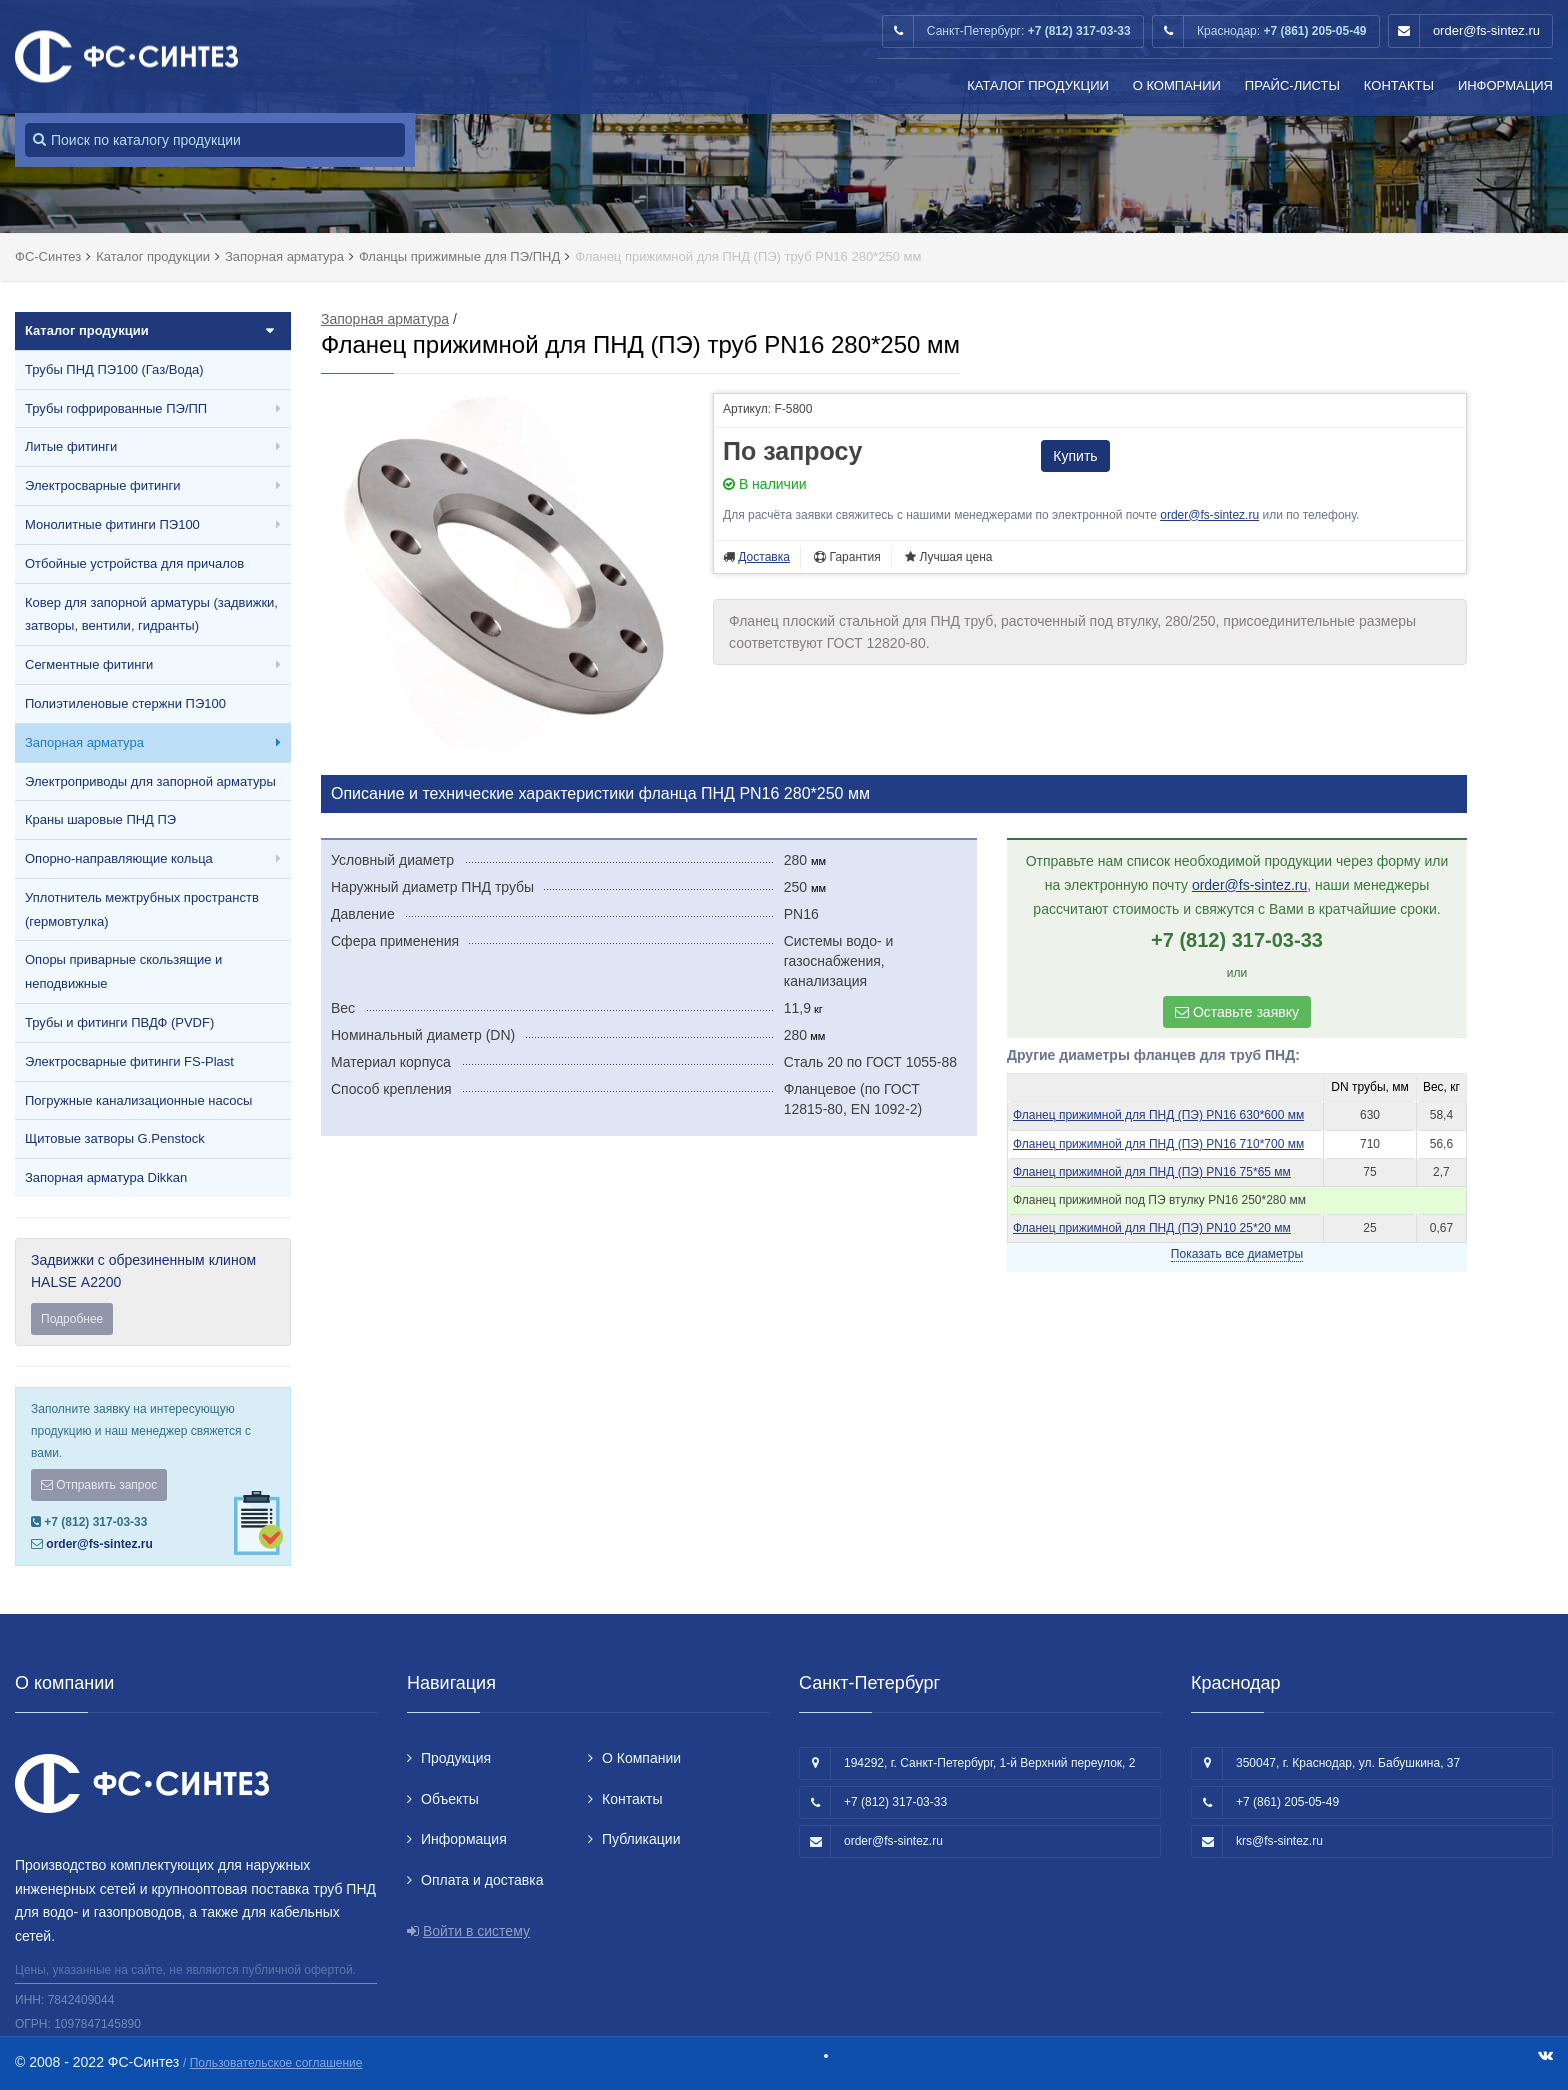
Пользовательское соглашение (276, 2063)
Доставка (764, 557)
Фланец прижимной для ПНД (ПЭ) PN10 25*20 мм (1152, 1228)
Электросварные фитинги (102, 485)
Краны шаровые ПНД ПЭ (100, 819)
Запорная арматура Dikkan (106, 1177)
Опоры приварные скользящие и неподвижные (123, 971)
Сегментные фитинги (89, 664)
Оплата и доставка (482, 1880)
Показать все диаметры (1237, 1254)
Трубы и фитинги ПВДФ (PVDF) (119, 1022)
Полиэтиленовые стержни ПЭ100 (125, 703)
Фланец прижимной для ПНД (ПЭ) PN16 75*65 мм (1152, 1172)
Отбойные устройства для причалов (134, 563)
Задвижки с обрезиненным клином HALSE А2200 (153, 1293)
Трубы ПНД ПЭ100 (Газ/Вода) (114, 369)
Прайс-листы (1292, 85)
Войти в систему (476, 1931)
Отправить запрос (99, 1485)
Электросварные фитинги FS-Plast (129, 1061)
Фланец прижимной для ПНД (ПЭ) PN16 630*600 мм (1158, 1115)
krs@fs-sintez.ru (1279, 1841)
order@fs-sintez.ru (1486, 30)
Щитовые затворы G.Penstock (115, 1138)
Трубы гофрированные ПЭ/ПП (116, 408)
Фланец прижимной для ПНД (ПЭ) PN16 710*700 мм (1158, 1144)
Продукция (456, 1758)
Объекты (450, 1799)
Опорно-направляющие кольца (119, 858)
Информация (1505, 85)
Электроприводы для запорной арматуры (150, 781)
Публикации (641, 1839)
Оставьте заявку (1237, 1012)
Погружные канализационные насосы (138, 1100)
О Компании (1177, 85)
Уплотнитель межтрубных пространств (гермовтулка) (142, 909)
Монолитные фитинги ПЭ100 (112, 524)
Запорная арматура (84, 742)
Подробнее (72, 1319)
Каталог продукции (1038, 85)
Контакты (1399, 85)
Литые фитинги (71, 446)
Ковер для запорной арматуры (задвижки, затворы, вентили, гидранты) (151, 614)
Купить (1075, 456)
